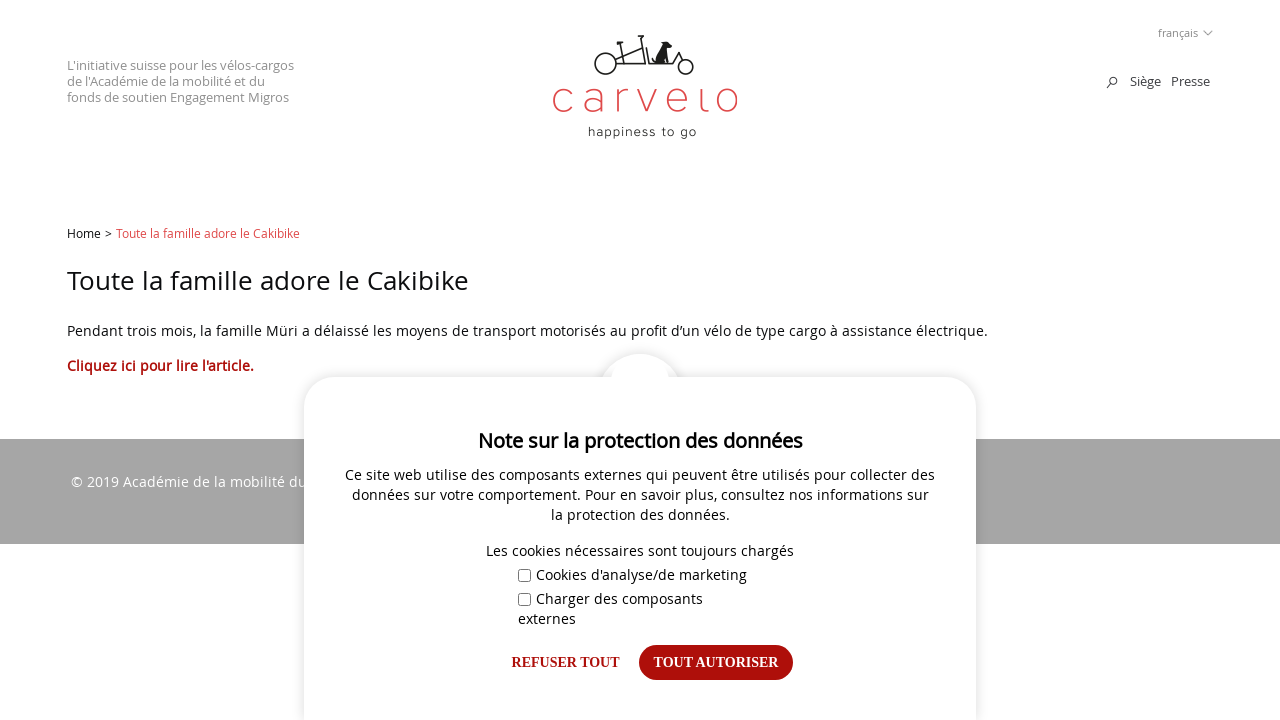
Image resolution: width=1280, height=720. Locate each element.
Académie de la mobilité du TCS (229, 481)
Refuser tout (566, 662)
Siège (1145, 81)
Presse (1190, 81)
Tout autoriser (716, 662)
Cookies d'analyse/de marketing (632, 574)
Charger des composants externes (610, 608)
